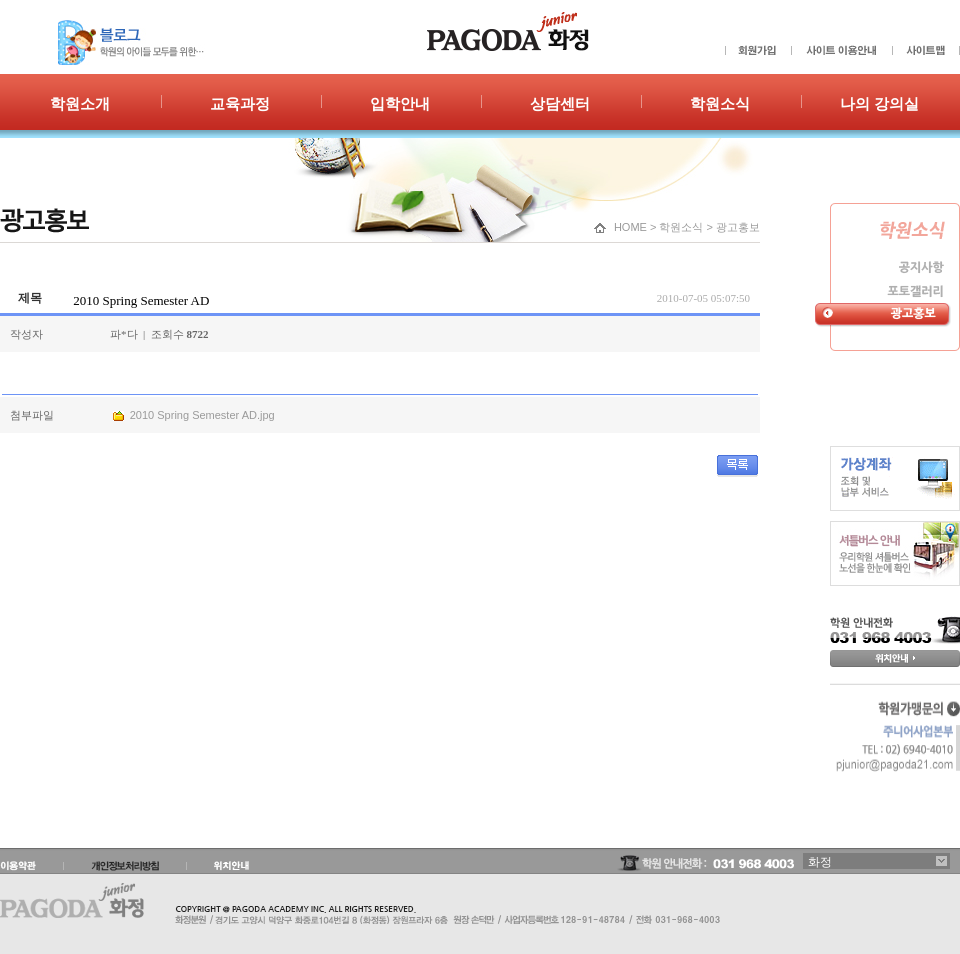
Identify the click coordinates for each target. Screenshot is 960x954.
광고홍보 (738, 227)
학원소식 (681, 227)
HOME (630, 227)
